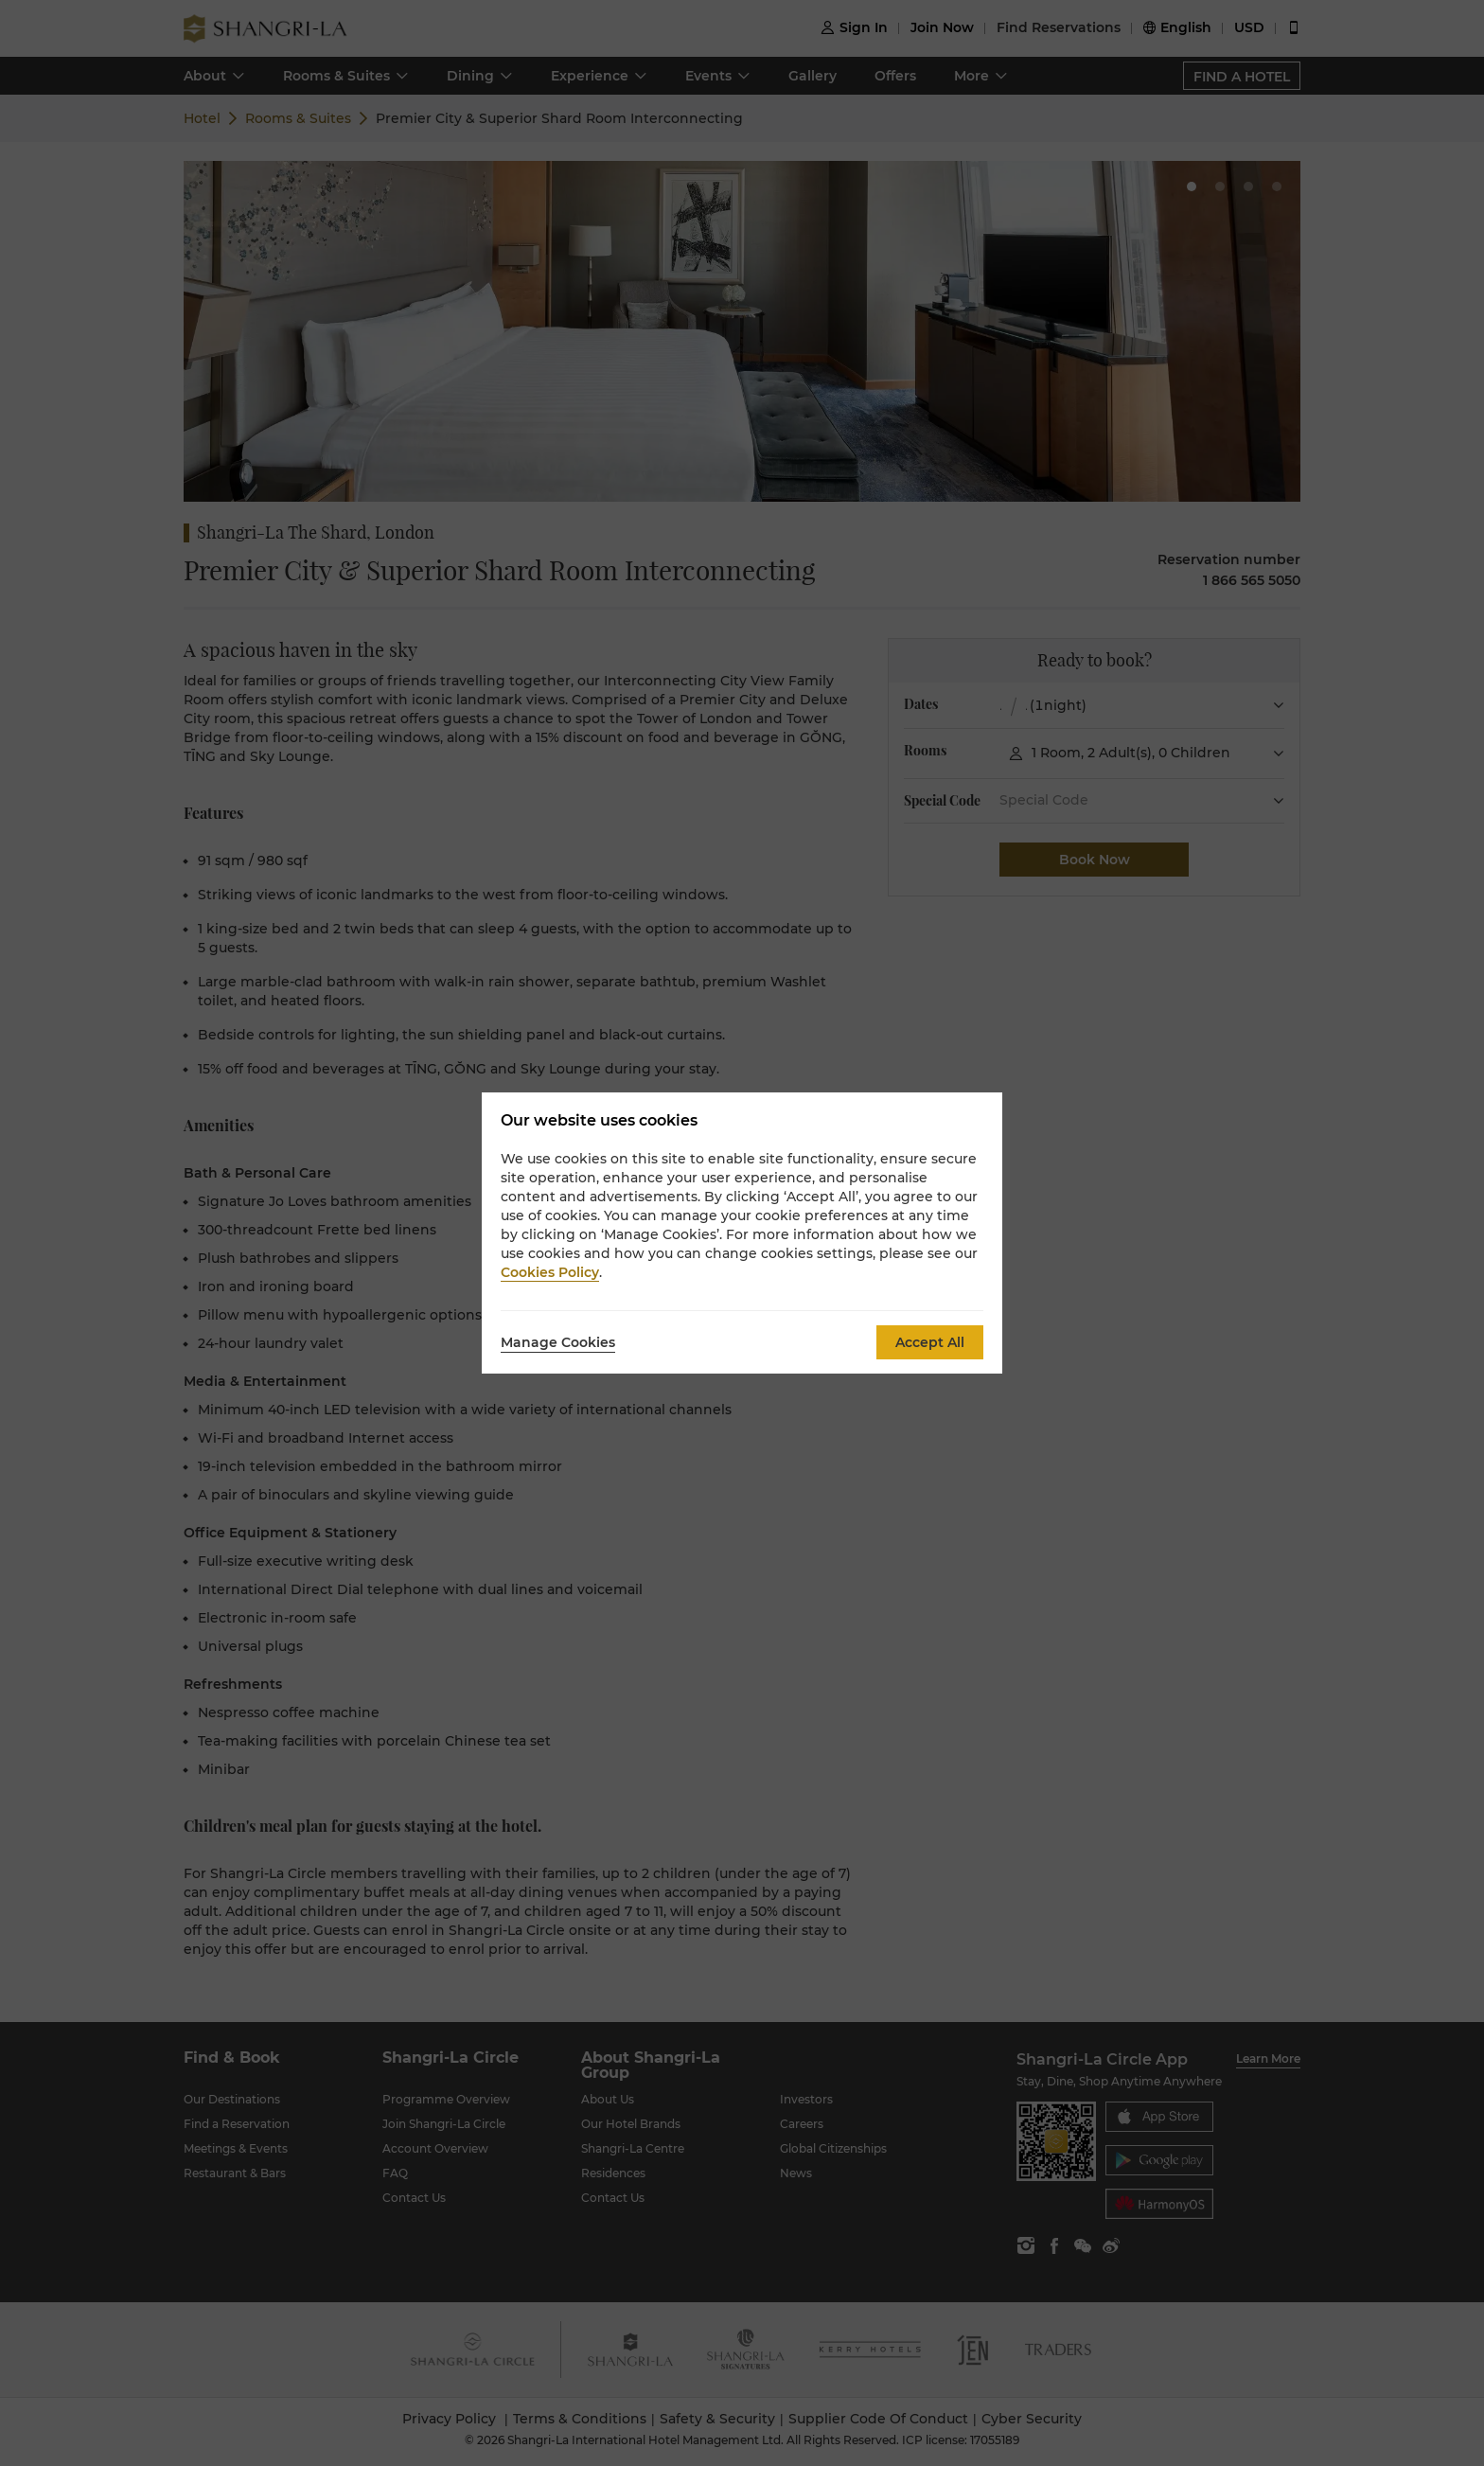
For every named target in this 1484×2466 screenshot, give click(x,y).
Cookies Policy (550, 1272)
